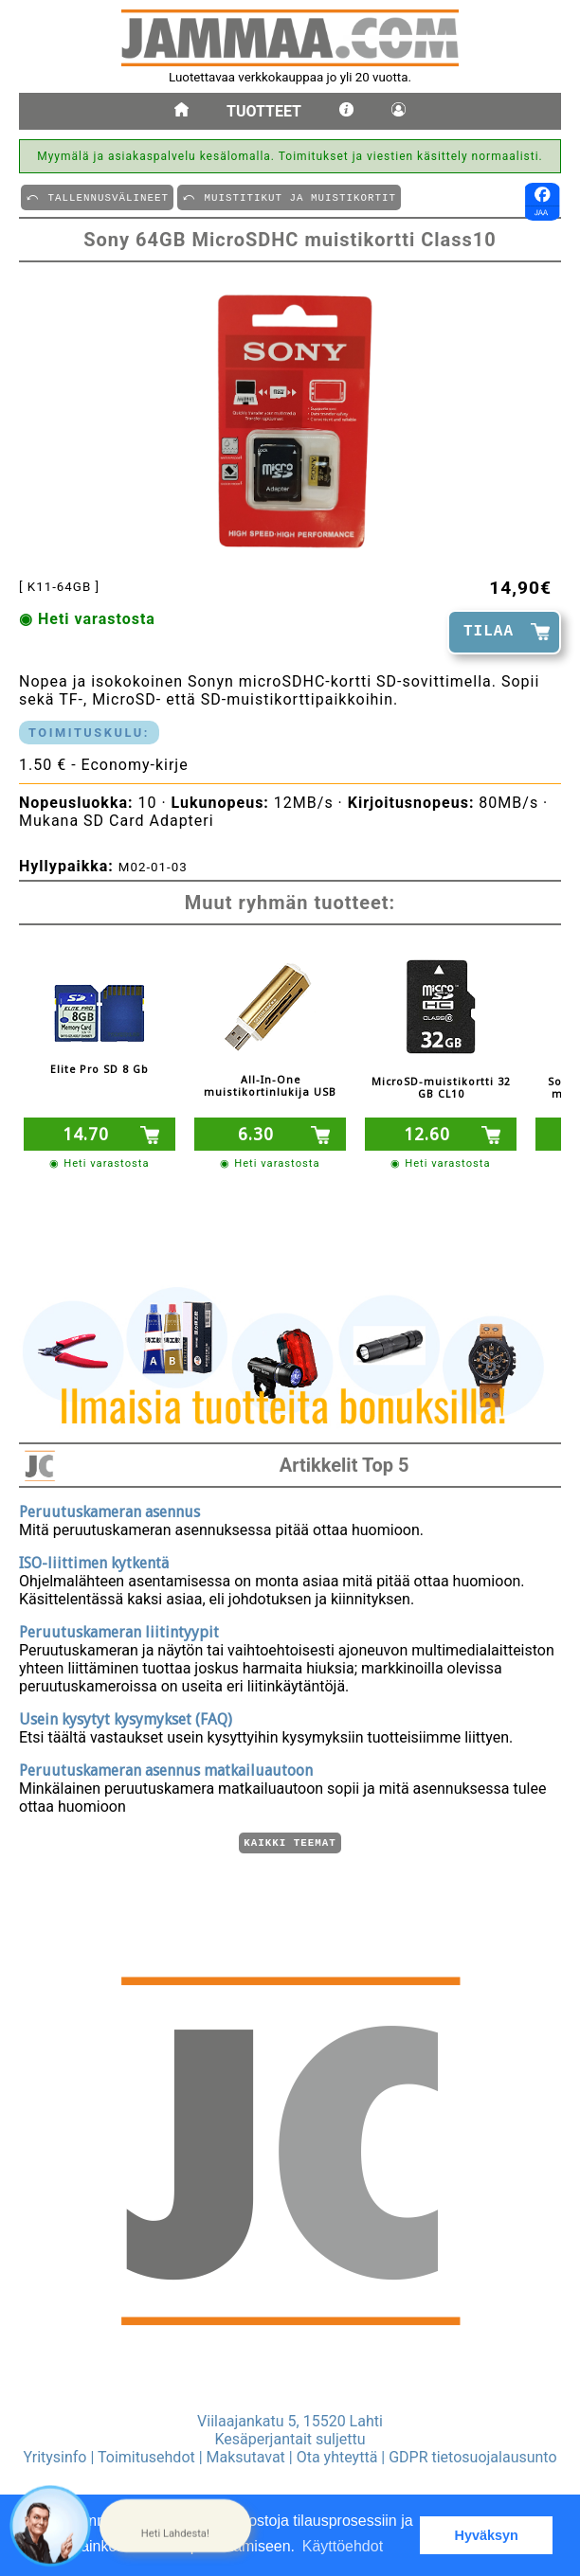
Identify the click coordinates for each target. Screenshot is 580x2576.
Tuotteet (264, 111)
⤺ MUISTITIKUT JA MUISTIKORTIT (289, 196)
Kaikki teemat (289, 1841)
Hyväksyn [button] (486, 2535)
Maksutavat (246, 2457)
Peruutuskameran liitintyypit (119, 1629)
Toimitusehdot (146, 2457)
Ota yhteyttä (337, 2457)
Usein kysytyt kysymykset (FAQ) (125, 1717)
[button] (175, 2525)
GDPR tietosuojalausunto (472, 2457)
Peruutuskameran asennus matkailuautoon (166, 1768)
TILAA (488, 631)
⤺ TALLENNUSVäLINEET (97, 196)
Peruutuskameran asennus (109, 1509)
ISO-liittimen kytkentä (94, 1560)
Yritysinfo (54, 2457)
